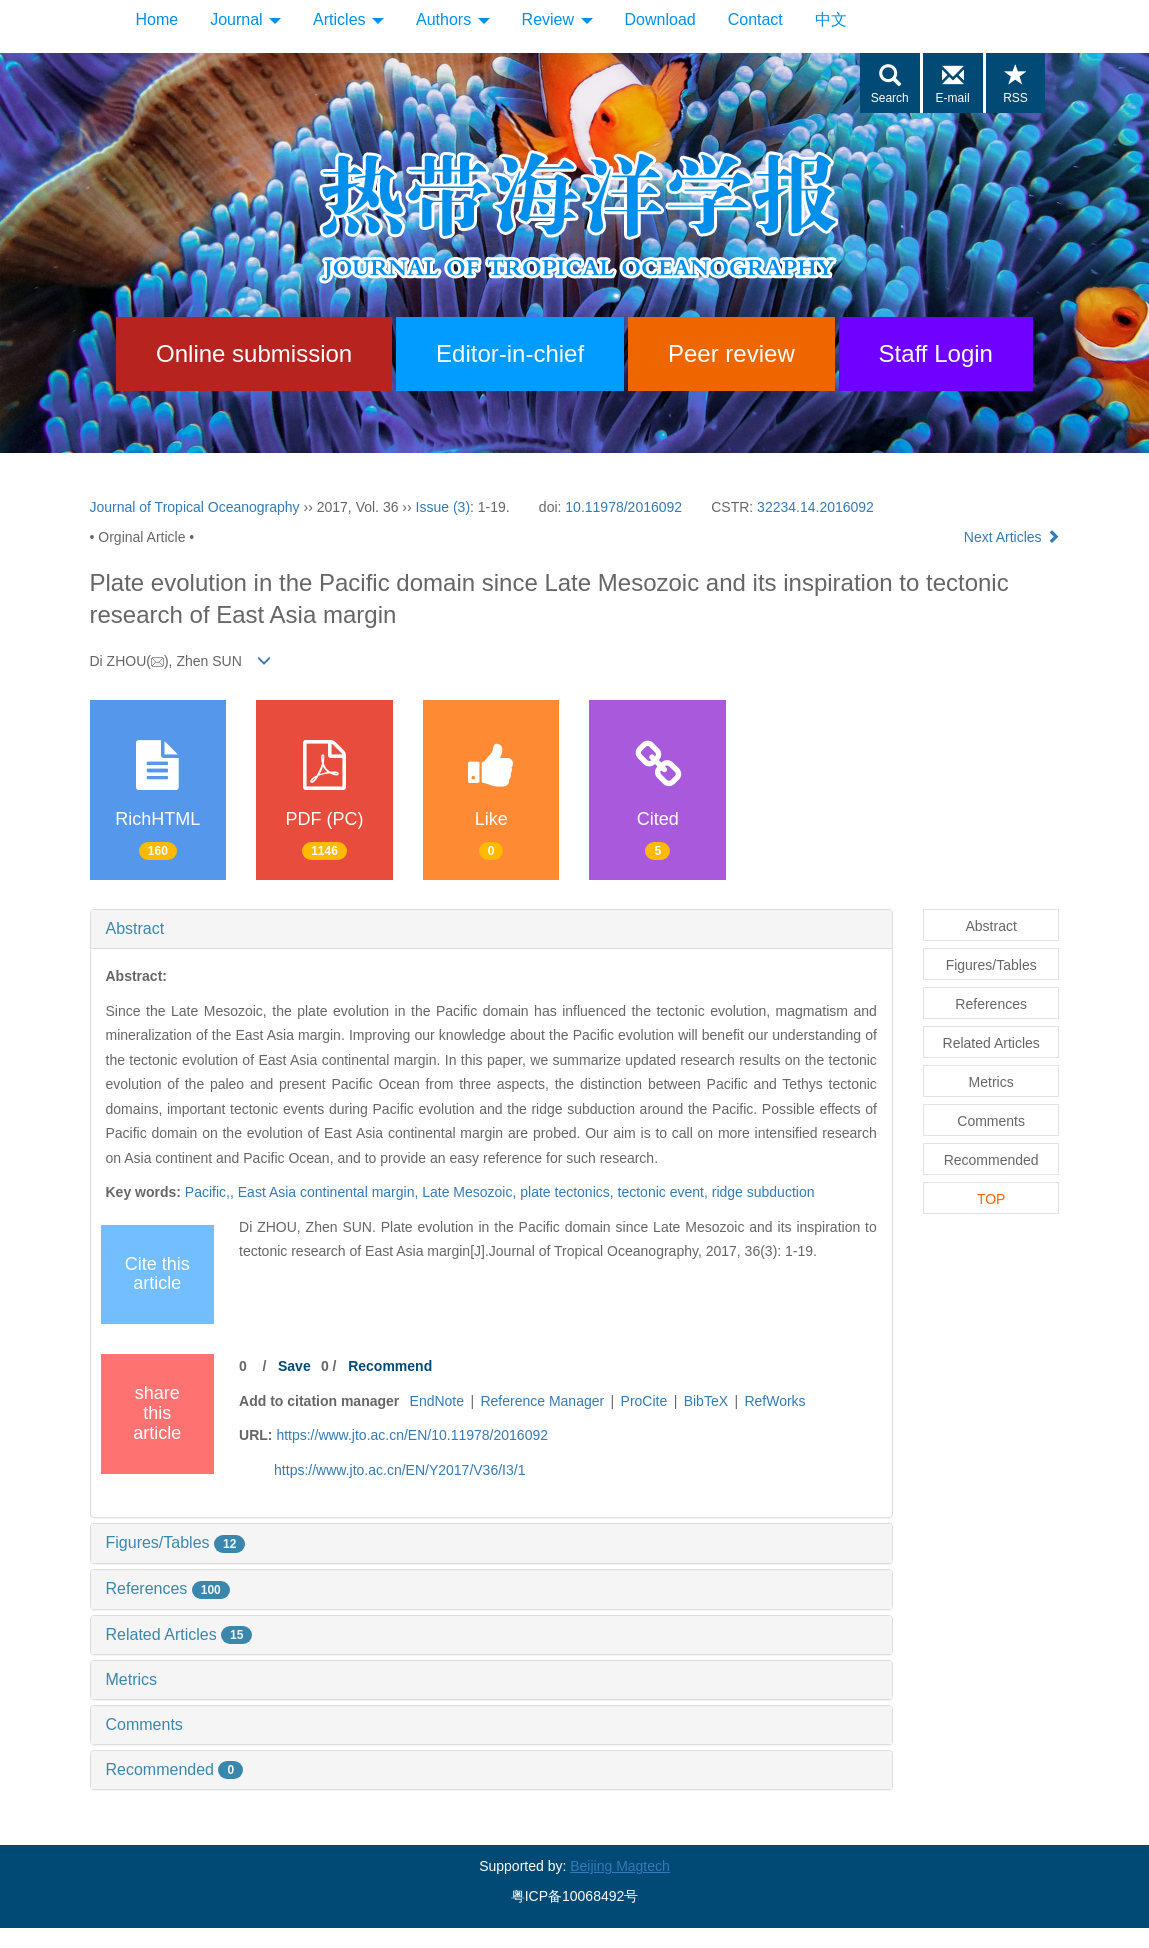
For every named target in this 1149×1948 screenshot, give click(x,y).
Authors (453, 19)
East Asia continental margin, (330, 1192)
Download (660, 19)
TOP (991, 1199)
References (168, 1588)
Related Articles (179, 1634)
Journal (245, 19)
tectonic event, (665, 1192)
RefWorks (774, 1401)
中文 (831, 19)
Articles (348, 19)
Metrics (132, 1679)
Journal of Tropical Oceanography (195, 507)
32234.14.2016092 (815, 507)
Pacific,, (211, 1192)
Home (157, 19)
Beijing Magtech (620, 1866)
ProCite (644, 1401)
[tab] (491, 929)
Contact (755, 19)
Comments (144, 1724)
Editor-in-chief (510, 353)
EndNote (437, 1401)
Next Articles (1012, 537)
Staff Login (936, 353)
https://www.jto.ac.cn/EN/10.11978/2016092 (412, 1435)
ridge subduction (763, 1192)
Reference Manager (542, 1401)
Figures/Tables (176, 1542)
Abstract (135, 928)
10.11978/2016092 (623, 507)
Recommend (390, 1366)
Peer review (731, 353)
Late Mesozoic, (471, 1192)
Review (557, 19)
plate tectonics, (568, 1192)
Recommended (175, 1769)
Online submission (254, 353)
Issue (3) (443, 507)
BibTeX (706, 1401)
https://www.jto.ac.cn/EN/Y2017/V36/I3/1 (399, 1470)
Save (294, 1366)
